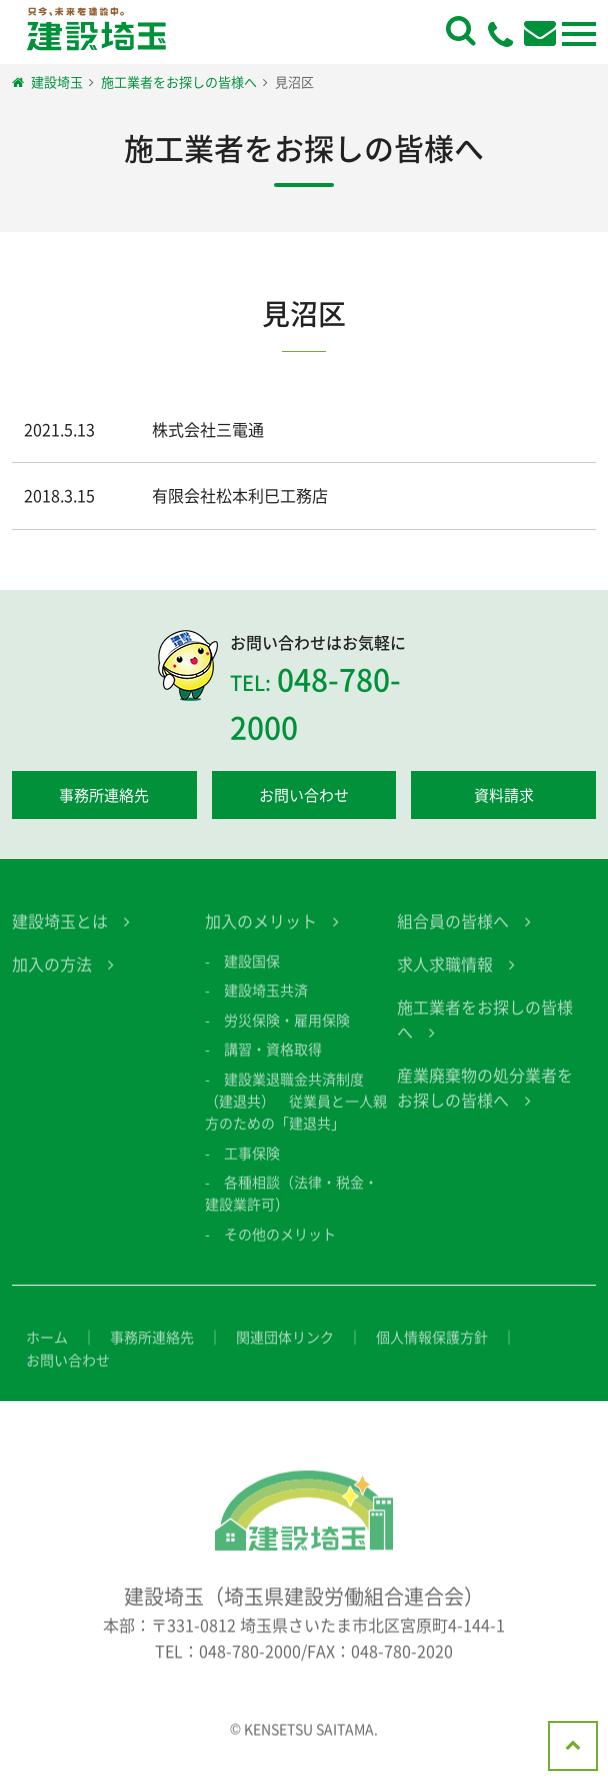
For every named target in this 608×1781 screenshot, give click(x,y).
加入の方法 (52, 975)
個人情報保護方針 (432, 1348)
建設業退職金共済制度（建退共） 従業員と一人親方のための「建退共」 (296, 1112)
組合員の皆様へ (453, 932)
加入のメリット (261, 932)
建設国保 (252, 972)
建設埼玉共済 (266, 1001)
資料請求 (504, 795)
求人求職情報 (445, 975)
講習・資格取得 (273, 1060)
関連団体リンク (285, 1348)
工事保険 (252, 1164)
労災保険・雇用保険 (287, 1031)
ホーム (47, 1348)
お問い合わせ (304, 795)
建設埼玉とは (60, 932)
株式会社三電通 (208, 429)
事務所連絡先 (104, 795)
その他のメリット (280, 1245)
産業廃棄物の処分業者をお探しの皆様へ (485, 1099)
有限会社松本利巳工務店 (240, 495)
